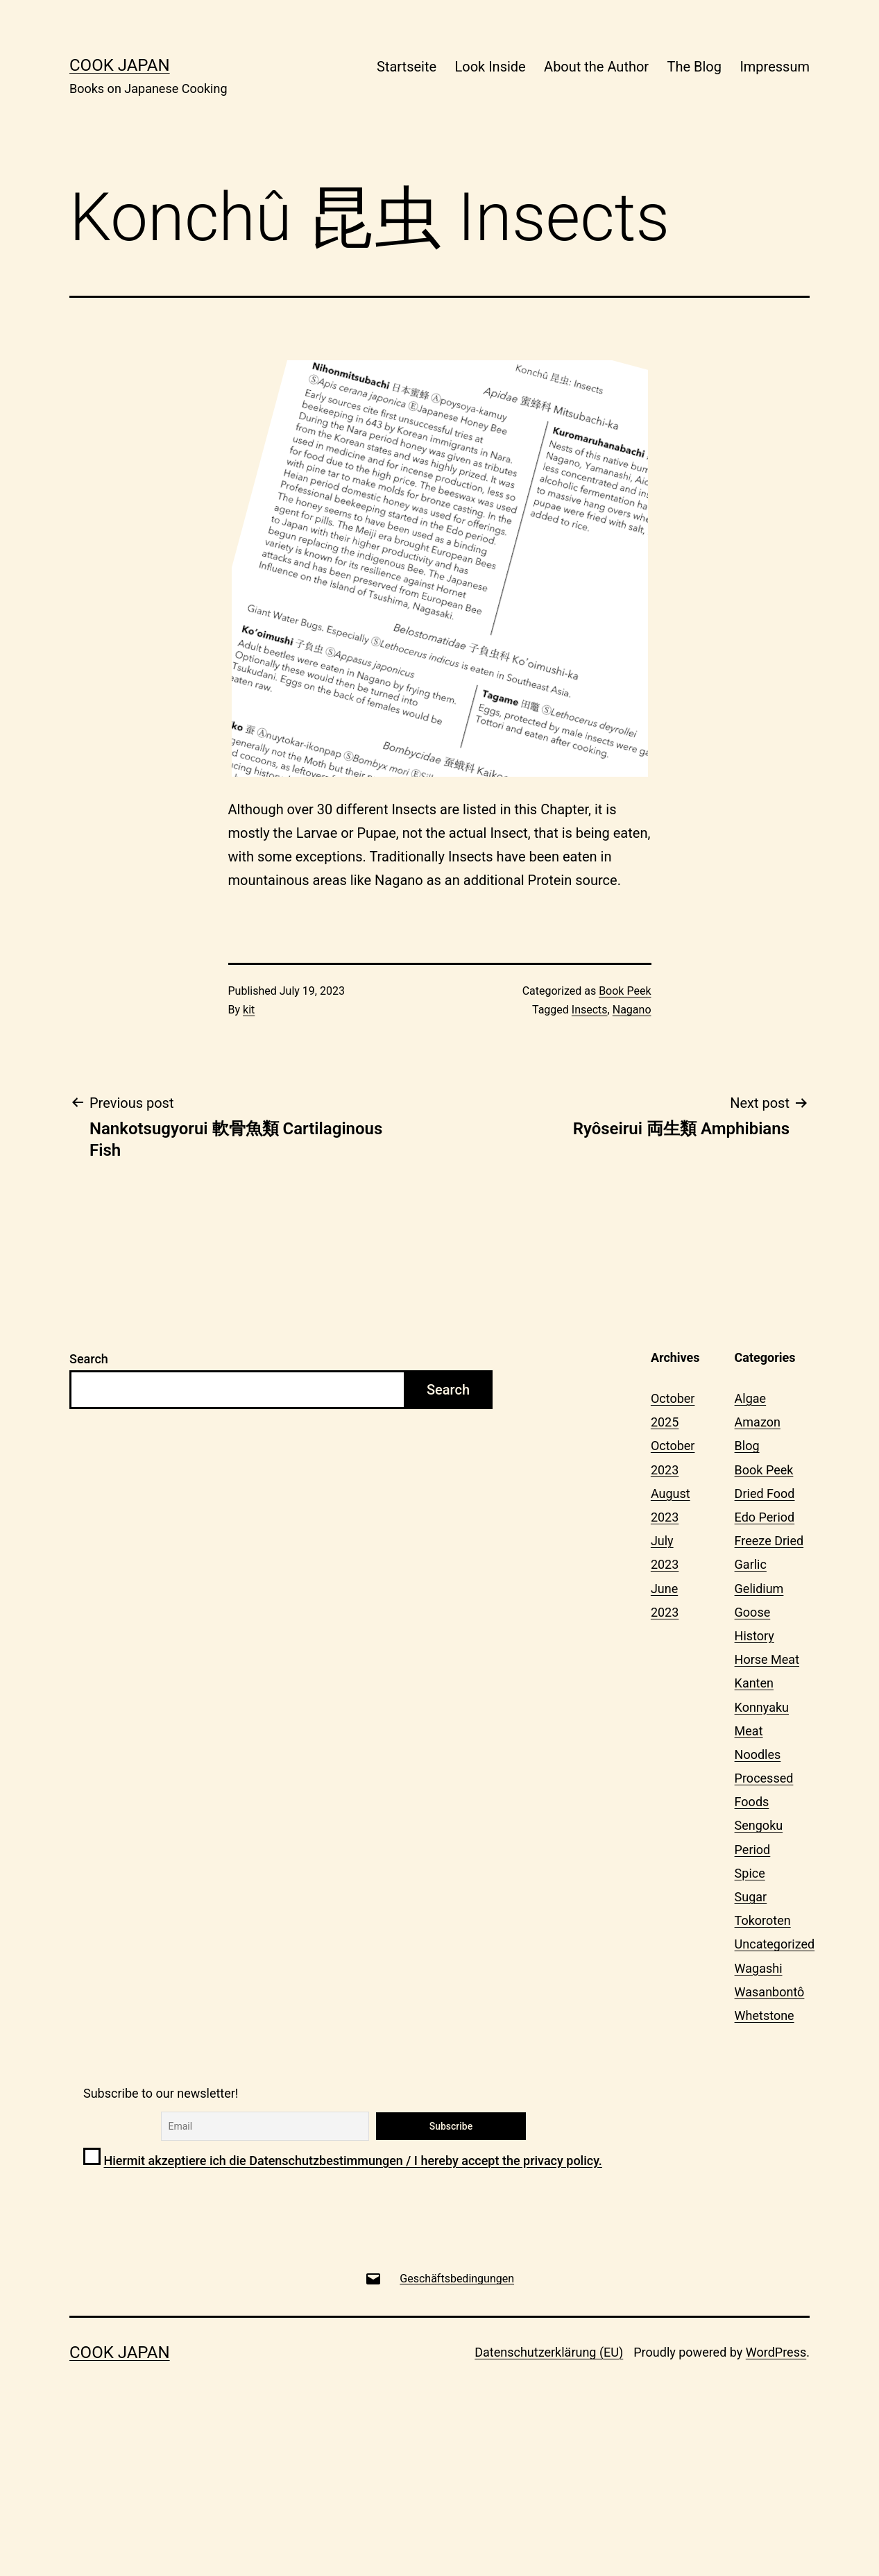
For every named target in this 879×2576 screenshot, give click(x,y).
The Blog (694, 66)
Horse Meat (767, 1659)
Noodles (758, 1754)
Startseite (406, 66)
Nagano (632, 1009)
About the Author (596, 66)
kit (249, 1009)
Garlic (751, 1564)
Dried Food (765, 1493)
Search (88, 1359)
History (754, 1635)
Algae (751, 1398)
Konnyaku (762, 1707)
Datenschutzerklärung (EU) (549, 2352)
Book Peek (625, 990)
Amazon (757, 1422)
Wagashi (759, 1968)
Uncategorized (775, 1944)
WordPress (776, 2352)
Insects (590, 1009)
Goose (753, 1612)
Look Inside (489, 66)
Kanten (754, 1683)
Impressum (775, 66)
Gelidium (759, 1588)
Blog (747, 1445)
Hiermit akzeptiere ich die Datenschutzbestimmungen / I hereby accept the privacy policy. (352, 2160)
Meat (749, 1731)
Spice (750, 1873)
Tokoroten (763, 1920)
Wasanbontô (770, 1992)
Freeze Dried (769, 1540)
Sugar (751, 1896)
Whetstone (764, 2015)
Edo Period (765, 1517)
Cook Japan (119, 65)
